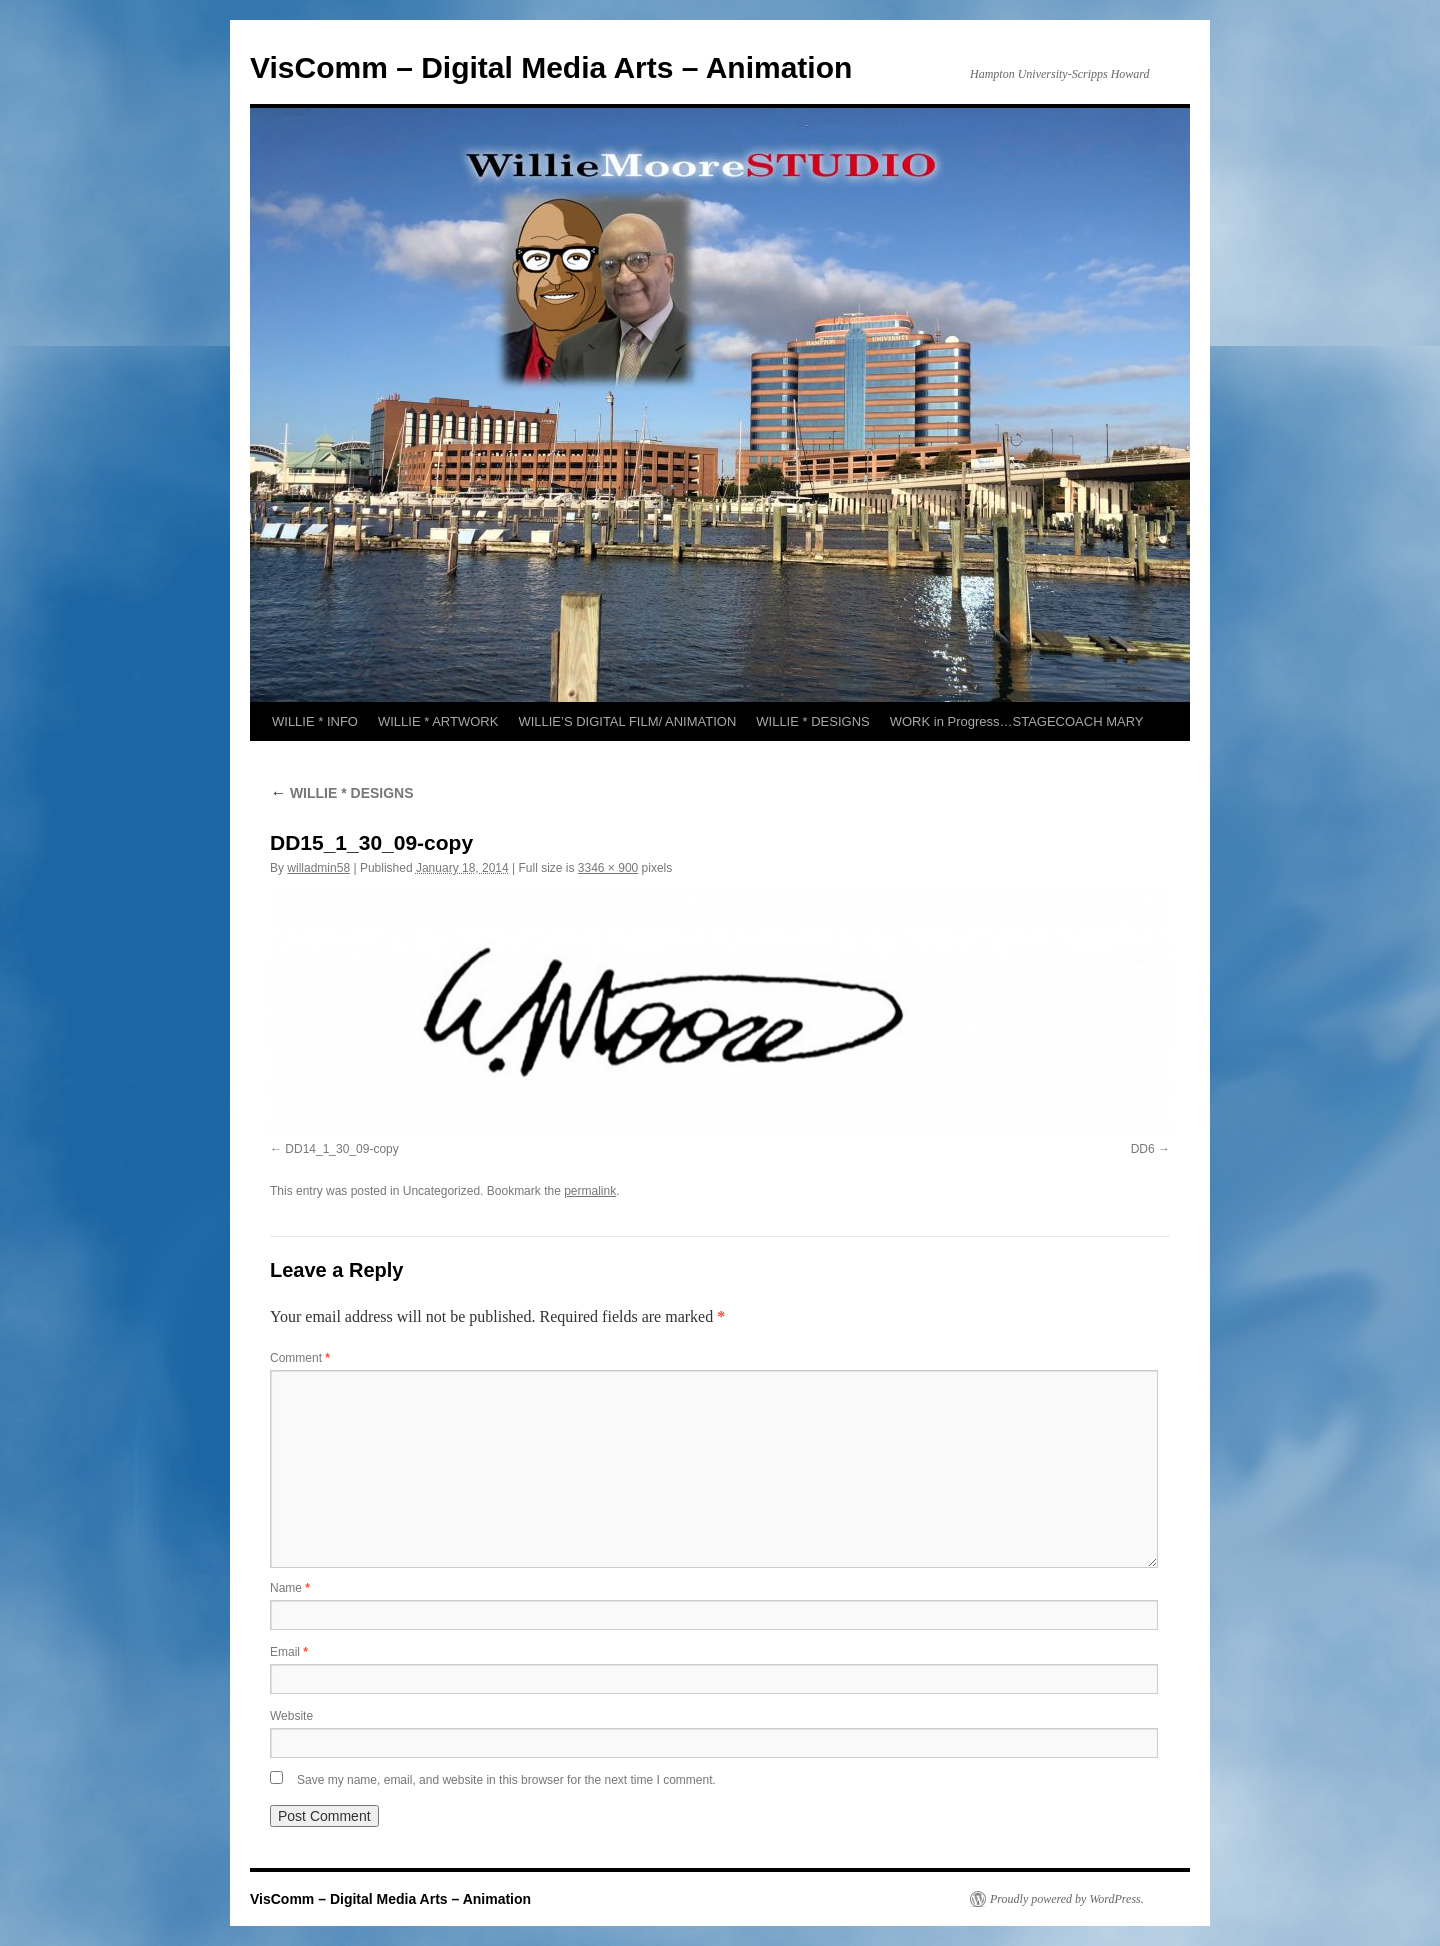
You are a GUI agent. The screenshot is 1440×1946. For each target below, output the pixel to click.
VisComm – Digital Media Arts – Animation (551, 67)
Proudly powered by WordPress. (1067, 1899)
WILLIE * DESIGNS (812, 721)
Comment (300, 1358)
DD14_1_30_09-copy (341, 1149)
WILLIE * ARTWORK (438, 721)
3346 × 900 (608, 868)
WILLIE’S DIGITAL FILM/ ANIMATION (627, 721)
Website (291, 1716)
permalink (590, 1191)
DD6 (1143, 1149)
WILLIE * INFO (315, 721)
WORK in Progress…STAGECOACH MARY (1017, 721)
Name (290, 1588)
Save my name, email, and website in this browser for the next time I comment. (506, 1780)
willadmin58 (318, 868)
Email (289, 1652)
